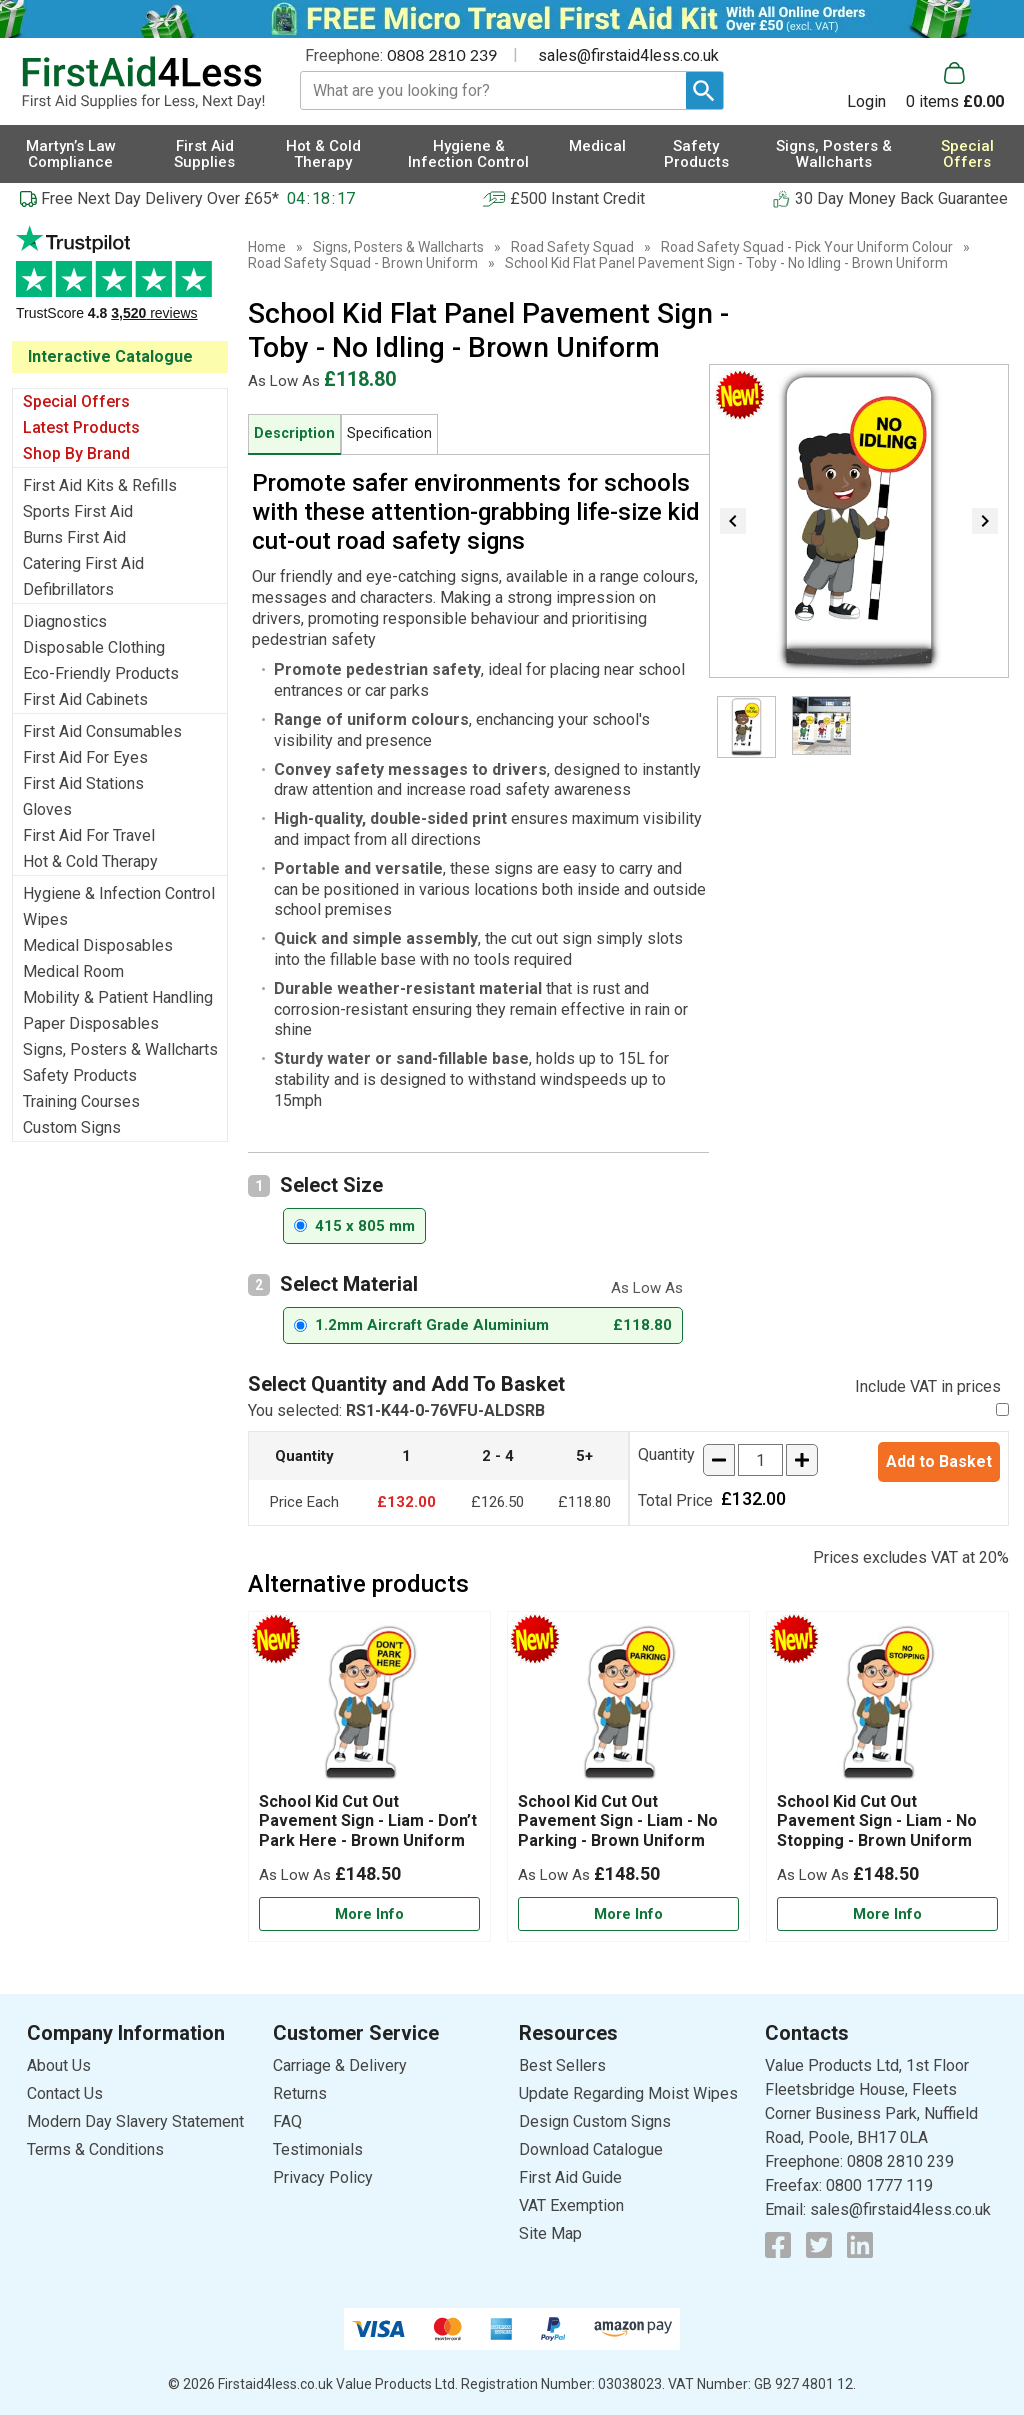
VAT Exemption (571, 2205)
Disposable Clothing (94, 647)
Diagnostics (65, 621)
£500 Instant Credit (577, 198)
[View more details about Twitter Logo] (819, 2245)
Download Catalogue (591, 2149)
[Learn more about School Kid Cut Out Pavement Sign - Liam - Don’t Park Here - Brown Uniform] (369, 1914)
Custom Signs (72, 1127)
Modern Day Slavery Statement (135, 2121)
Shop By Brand (76, 453)
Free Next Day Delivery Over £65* (160, 198)
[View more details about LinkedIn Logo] (860, 2245)
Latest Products (81, 427)
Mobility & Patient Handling (118, 997)
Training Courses (81, 1101)
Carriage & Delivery (340, 2065)
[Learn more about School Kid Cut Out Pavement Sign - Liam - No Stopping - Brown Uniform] (887, 1914)
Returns (300, 2093)
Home (267, 247)
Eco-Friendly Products (101, 673)
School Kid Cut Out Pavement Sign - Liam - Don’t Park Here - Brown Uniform (368, 1820)
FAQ (287, 2121)
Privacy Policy (323, 2177)
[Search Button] (704, 90)
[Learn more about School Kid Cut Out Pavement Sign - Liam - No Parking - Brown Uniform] (628, 1914)
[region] (369, 1707)
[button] (876, 86)
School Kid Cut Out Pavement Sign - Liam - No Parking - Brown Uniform (618, 1820)
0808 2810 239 (442, 54)
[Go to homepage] (143, 83)
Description (294, 433)
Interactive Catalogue (110, 356)
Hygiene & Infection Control (119, 893)
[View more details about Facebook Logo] (778, 2245)
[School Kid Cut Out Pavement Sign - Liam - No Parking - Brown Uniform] (628, 1776)
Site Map (550, 2233)
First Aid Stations (83, 783)
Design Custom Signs (595, 2121)
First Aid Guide (570, 2177)
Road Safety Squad (572, 247)
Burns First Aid (74, 537)
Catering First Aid (83, 563)
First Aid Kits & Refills (100, 485)
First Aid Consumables (102, 731)
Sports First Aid (78, 511)
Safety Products (80, 1075)
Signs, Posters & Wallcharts (120, 1049)
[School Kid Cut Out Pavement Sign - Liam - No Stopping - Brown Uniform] (887, 1776)
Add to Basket (939, 1461)
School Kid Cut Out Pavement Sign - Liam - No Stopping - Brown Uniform (877, 1820)
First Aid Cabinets (85, 699)
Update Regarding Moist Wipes (628, 2093)
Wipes (45, 919)
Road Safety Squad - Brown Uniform (363, 263)
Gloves (47, 809)
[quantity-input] (760, 1460)
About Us (59, 2065)
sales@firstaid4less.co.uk (628, 55)
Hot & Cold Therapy (90, 861)
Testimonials (120, 283)
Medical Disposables (98, 945)
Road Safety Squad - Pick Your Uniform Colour (807, 247)
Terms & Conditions (95, 2149)
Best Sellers (562, 2065)
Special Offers (76, 401)
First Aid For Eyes (85, 757)
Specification (389, 433)
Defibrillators (68, 589)
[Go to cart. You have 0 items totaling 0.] (955, 86)
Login (866, 101)
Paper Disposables (91, 1023)
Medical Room (73, 971)
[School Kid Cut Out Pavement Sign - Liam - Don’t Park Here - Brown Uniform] (369, 1776)
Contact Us (65, 2093)
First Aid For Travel (89, 835)
